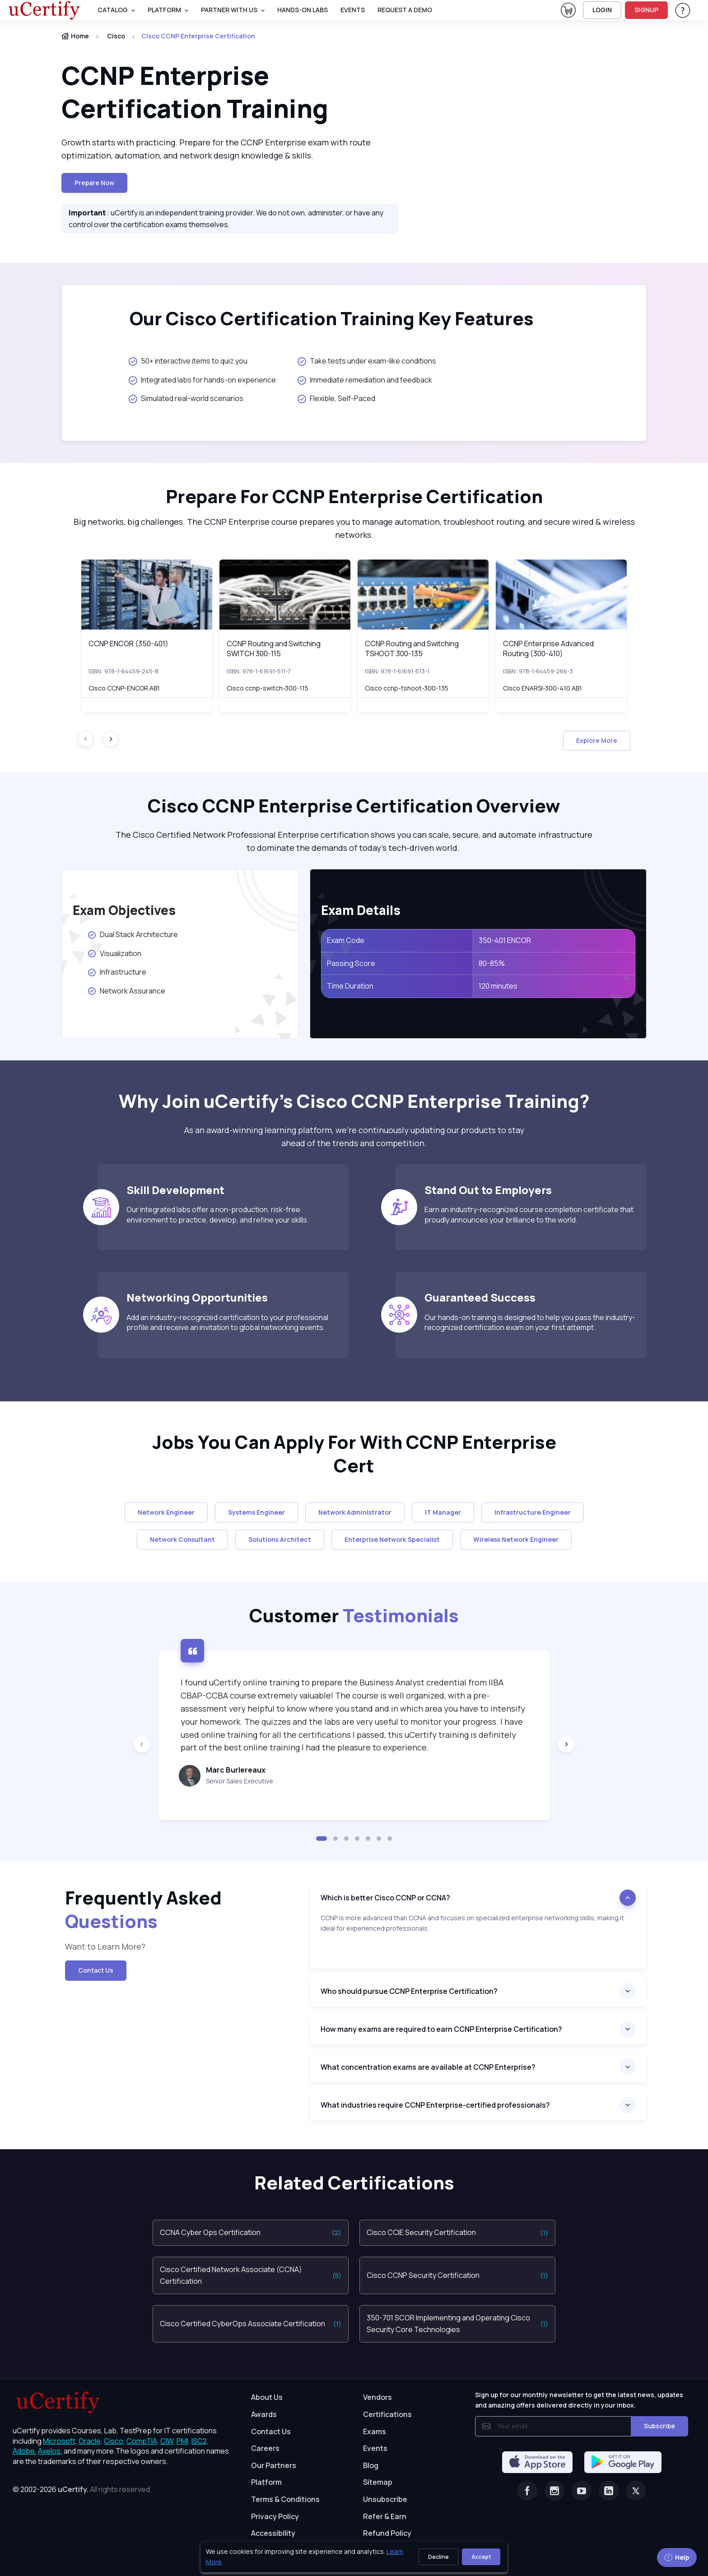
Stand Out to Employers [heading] (488, 1189)
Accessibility (273, 2533)
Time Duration (350, 986)
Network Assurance (127, 991)
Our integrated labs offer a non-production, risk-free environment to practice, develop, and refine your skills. (217, 1214)
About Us (267, 2397)
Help (676, 2557)
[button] (321, 1838)
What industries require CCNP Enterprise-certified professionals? (435, 2105)
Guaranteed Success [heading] (480, 1297)
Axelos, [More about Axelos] (50, 2451)
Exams (374, 2431)
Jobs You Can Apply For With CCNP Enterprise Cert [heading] (354, 1453)
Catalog (113, 9)
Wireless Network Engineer (516, 1539)
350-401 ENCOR (505, 940)
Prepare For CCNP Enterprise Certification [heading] (354, 496)
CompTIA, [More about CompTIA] (142, 2441)
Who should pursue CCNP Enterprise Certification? (409, 1991)
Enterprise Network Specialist (392, 1539)
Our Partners (273, 2465)
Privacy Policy (275, 2516)
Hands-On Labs (302, 9)
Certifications (387, 2414)
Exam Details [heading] (361, 910)
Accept (481, 2557)
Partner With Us (229, 9)
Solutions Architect (279, 1539)
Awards (264, 2414)
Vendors (377, 2397)
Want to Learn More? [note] (106, 1946)
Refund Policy (387, 2533)
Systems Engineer (256, 1512)
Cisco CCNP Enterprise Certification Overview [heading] (354, 805)
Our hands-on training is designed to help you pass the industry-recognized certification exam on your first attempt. (529, 1322)
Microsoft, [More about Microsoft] (60, 2441)
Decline (438, 2557)
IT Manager (443, 1512)
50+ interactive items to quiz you (188, 361)
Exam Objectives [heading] (124, 910)
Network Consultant (182, 1539)
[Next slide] (110, 739)
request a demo (404, 9)
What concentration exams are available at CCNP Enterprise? (428, 2067)
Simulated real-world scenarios (186, 398)
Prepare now (94, 182)
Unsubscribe (385, 2499)
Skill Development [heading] (175, 1189)
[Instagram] (554, 2491)
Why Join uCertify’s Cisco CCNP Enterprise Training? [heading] (354, 1101)
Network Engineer (166, 1512)
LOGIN (602, 9)
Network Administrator (354, 1512)
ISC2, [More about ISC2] (200, 2441)
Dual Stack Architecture (134, 934)
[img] (146, 595)
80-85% (492, 963)
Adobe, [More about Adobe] (25, 2451)
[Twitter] (636, 2491)
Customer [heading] (354, 1615)
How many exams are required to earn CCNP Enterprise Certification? (441, 2029)
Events (352, 9)
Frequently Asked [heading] (143, 1909)
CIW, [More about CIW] (167, 2441)
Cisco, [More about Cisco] (114, 2441)
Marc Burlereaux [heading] (236, 1770)
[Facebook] (527, 2491)
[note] (478, 1941)
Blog (370, 2465)
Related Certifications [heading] (354, 2182)
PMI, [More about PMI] (183, 2441)
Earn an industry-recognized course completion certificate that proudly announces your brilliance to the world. (528, 1214)
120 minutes (498, 986)
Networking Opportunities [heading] (197, 1297)
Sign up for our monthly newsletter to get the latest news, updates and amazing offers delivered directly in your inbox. (579, 2399)
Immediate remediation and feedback (365, 380)
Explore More (596, 740)
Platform (266, 2482)
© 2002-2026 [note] (82, 2489)
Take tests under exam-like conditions (367, 361)
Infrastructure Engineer (532, 1512)
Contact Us (95, 1970)
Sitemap (377, 2482)
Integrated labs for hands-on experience (202, 380)
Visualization (114, 953)
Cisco (116, 36)
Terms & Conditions (285, 2499)
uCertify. (73, 2489)
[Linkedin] (609, 2491)
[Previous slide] (142, 1744)
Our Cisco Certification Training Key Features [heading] (332, 318)
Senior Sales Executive (239, 1781)
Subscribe (659, 2426)
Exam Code (345, 940)
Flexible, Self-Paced (336, 398)
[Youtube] (582, 2491)
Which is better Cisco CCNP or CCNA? (385, 1898)
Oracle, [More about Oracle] (90, 2441)
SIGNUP (646, 9)
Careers (265, 2448)
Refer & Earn (384, 2516)
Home (75, 36)
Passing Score (351, 963)
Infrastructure (116, 972)
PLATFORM (164, 9)
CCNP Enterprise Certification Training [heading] (197, 92)
